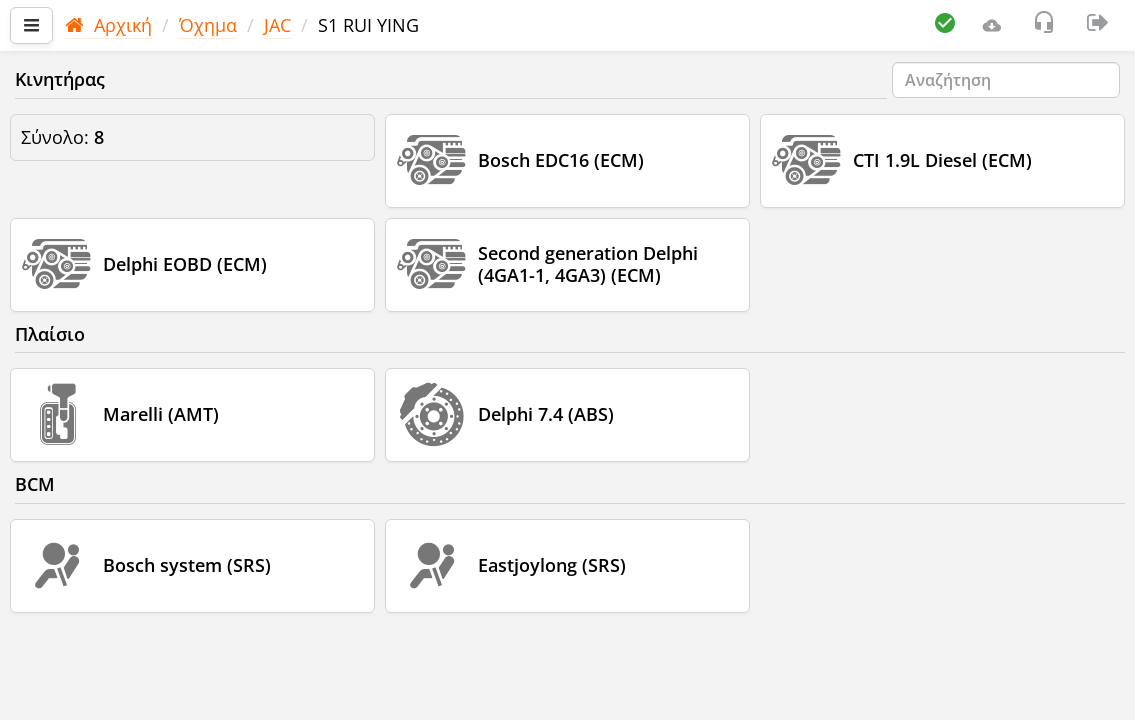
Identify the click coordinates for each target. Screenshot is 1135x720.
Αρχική (108, 25)
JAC (277, 25)
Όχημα (208, 25)
